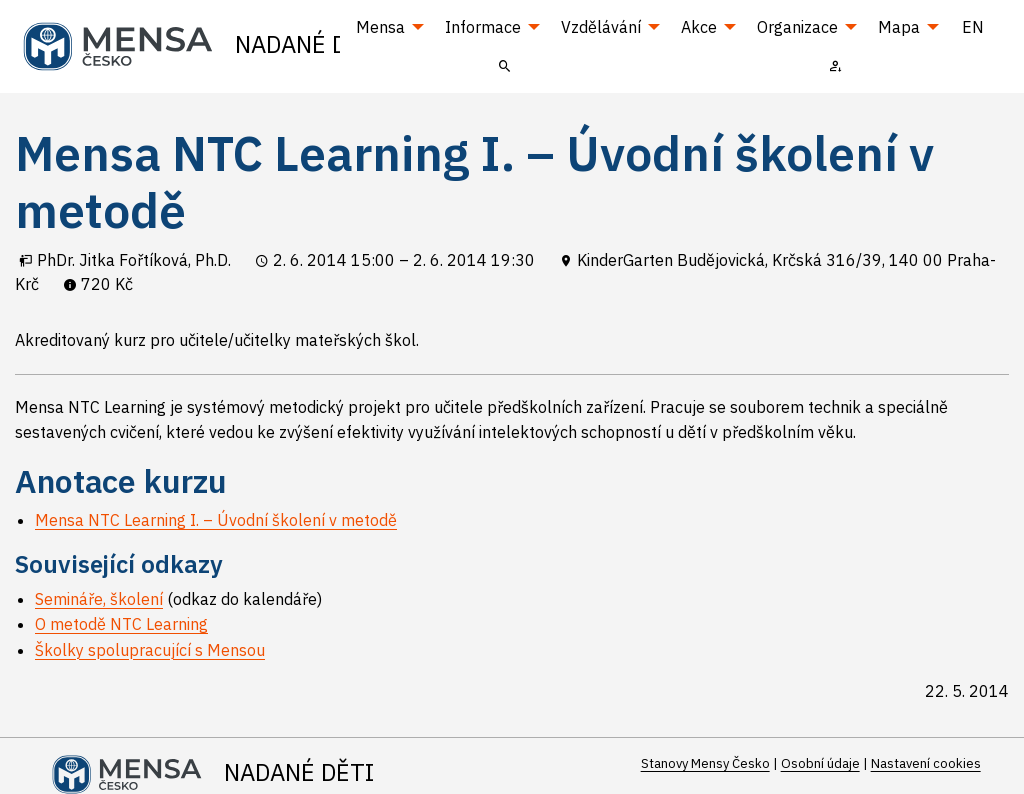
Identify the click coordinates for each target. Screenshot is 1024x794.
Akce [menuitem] (699, 27)
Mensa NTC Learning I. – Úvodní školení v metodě (216, 520)
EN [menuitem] (973, 27)
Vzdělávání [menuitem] (601, 27)
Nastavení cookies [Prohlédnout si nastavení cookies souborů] (926, 763)
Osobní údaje (820, 763)
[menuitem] (505, 65)
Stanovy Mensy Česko (705, 763)
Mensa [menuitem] (380, 27)
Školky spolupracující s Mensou (150, 650)
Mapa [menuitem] (899, 27)
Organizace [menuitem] (797, 27)
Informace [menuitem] (483, 27)
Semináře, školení (99, 599)
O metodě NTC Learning (121, 624)
